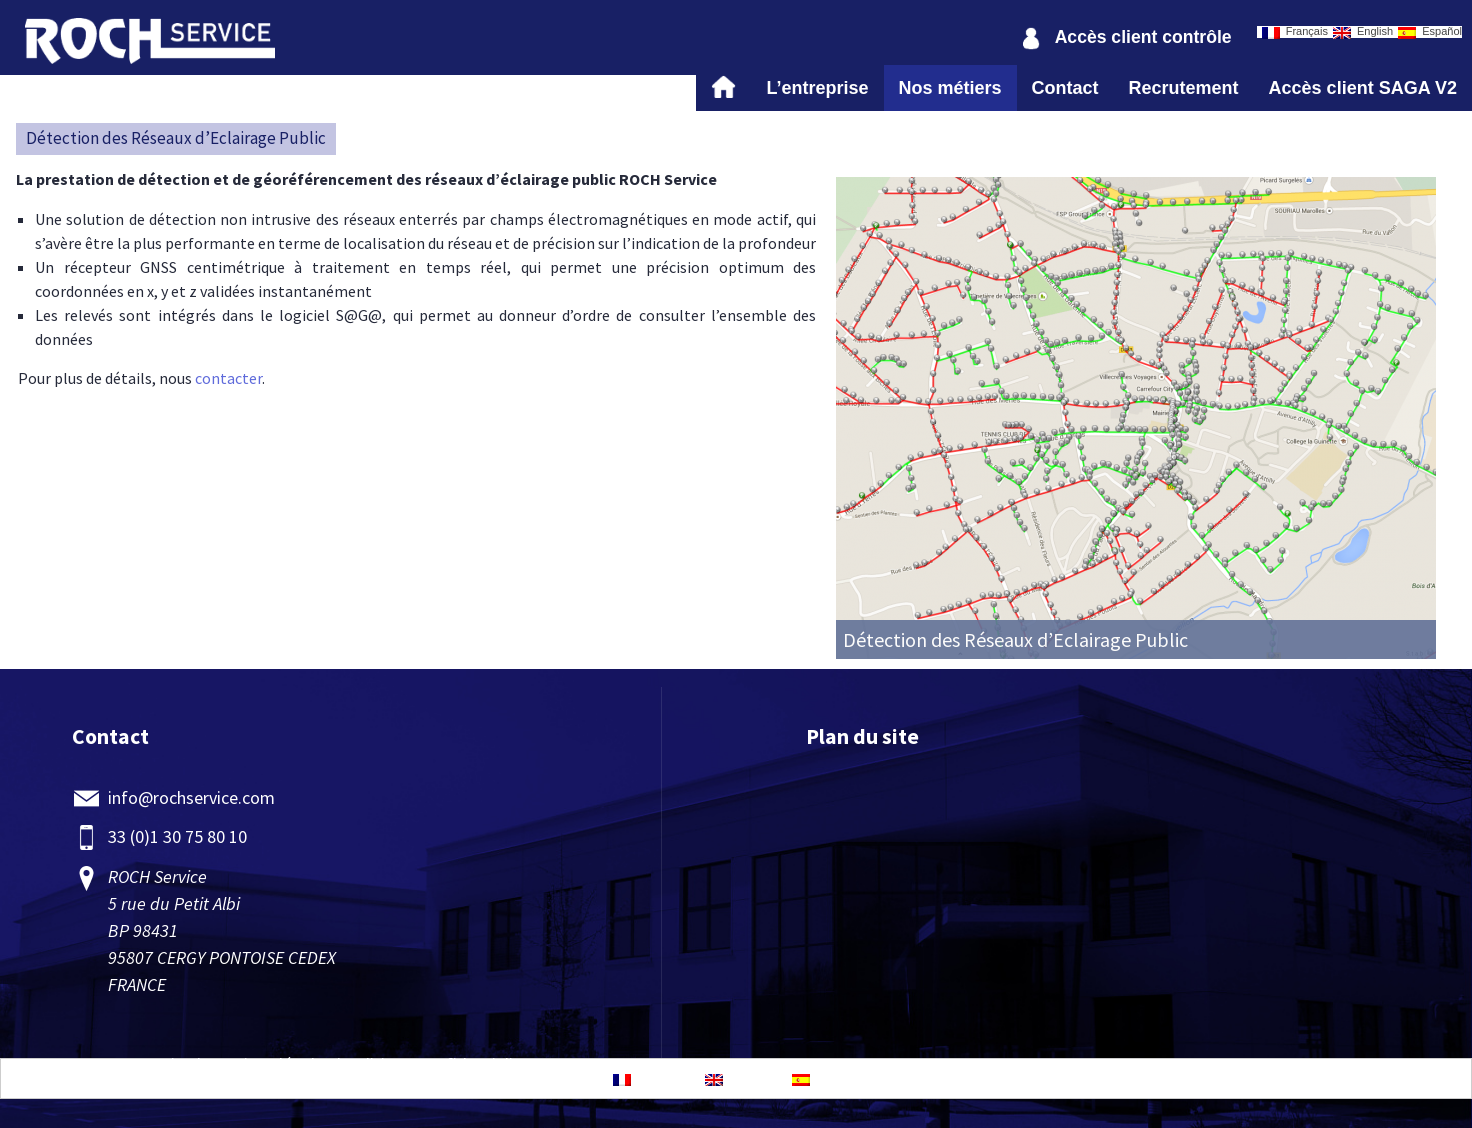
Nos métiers (950, 88)
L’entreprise (817, 88)
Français (1295, 32)
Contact (1065, 88)
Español (1430, 32)
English (1363, 32)
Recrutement (1184, 88)
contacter (228, 378)
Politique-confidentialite (437, 1064)
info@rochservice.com (191, 797)
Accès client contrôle (1143, 37)
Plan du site (862, 736)
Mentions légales (268, 1064)
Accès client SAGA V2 (1363, 88)
